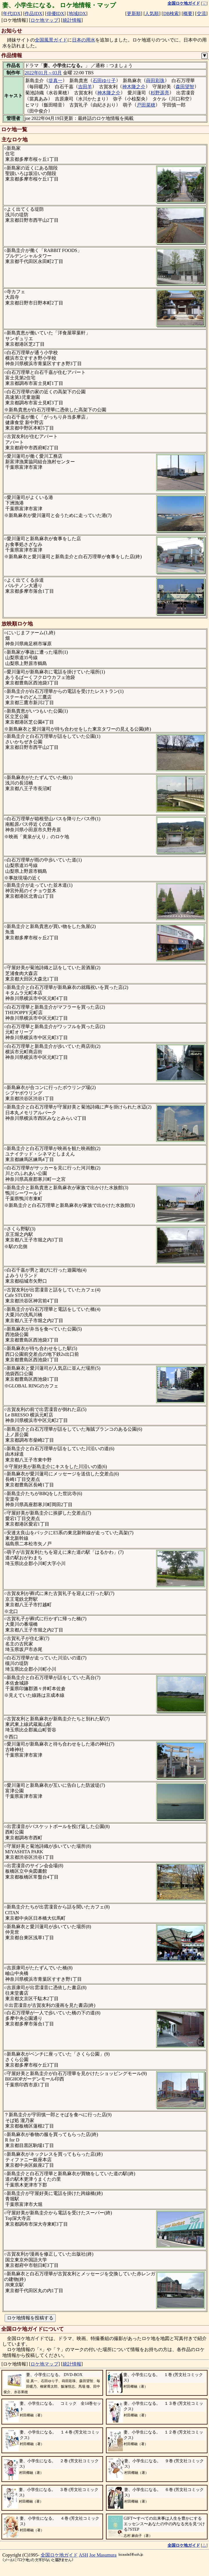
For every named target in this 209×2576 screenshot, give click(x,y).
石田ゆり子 (104, 80)
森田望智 (185, 86)
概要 (187, 13)
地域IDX (77, 13)
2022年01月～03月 (43, 72)
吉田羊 (85, 86)
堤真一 (55, 80)
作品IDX (33, 13)
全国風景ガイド (51, 39)
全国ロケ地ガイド (59, 2554)
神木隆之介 (133, 86)
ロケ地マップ (44, 20)
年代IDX (11, 13)
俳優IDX (55, 13)
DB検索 (171, 13)
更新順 (134, 13)
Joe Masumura (103, 2554)
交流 (201, 13)
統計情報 (72, 20)
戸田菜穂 (146, 104)
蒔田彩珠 (155, 80)
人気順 (152, 13)
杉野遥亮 (160, 92)
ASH (83, 2554)
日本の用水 (83, 39)
